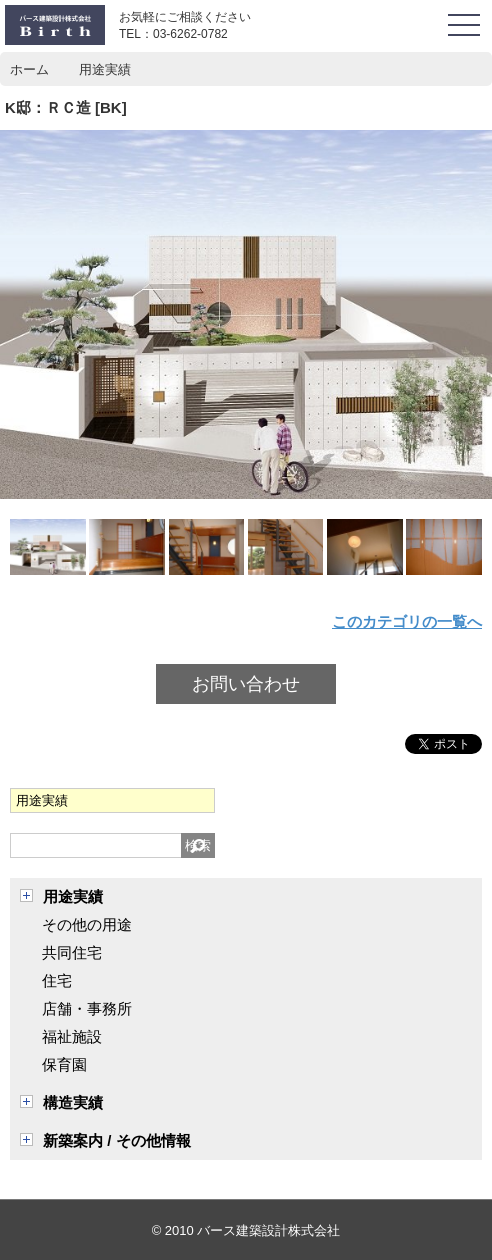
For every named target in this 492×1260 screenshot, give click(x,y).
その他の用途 (87, 924)
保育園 (64, 1064)
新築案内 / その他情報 (117, 1140)
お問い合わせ (246, 684)
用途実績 (73, 896)
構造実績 (73, 1102)
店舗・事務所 (87, 1008)
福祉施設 (72, 1036)
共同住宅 (72, 952)
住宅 (57, 980)
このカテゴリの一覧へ (407, 621)
